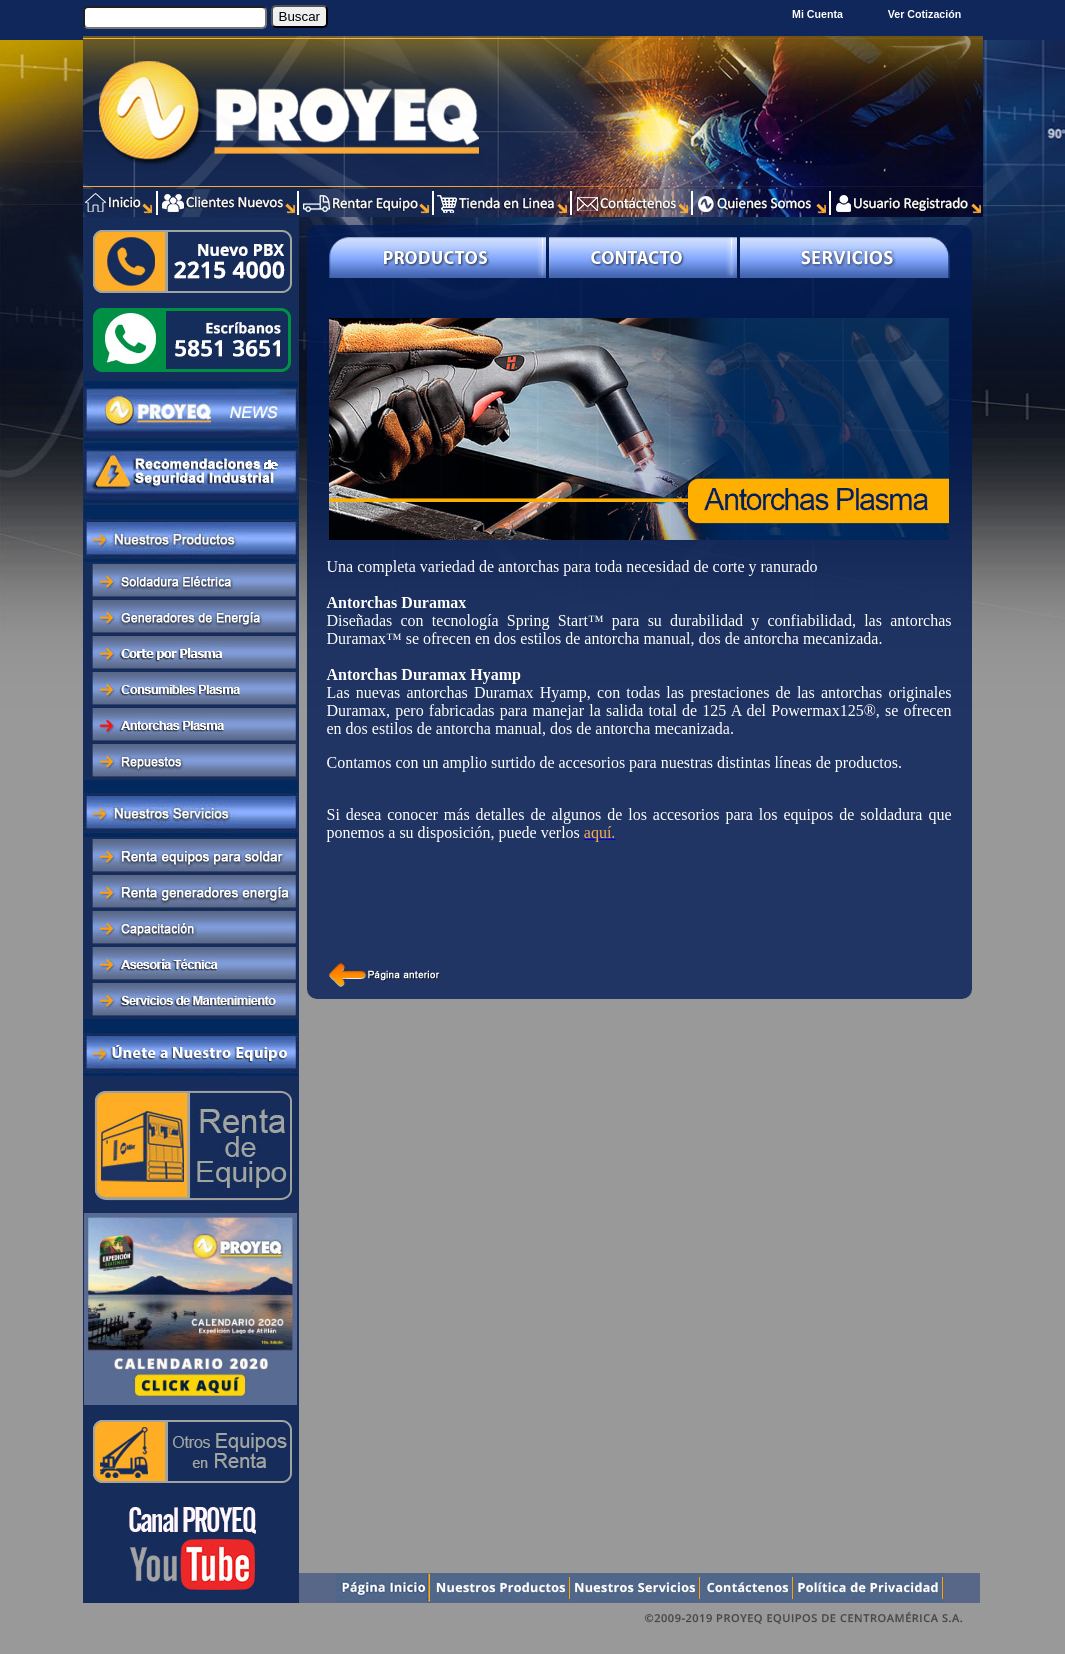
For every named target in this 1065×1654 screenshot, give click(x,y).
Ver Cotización (927, 14)
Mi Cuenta (817, 14)
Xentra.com (941, 1643)
